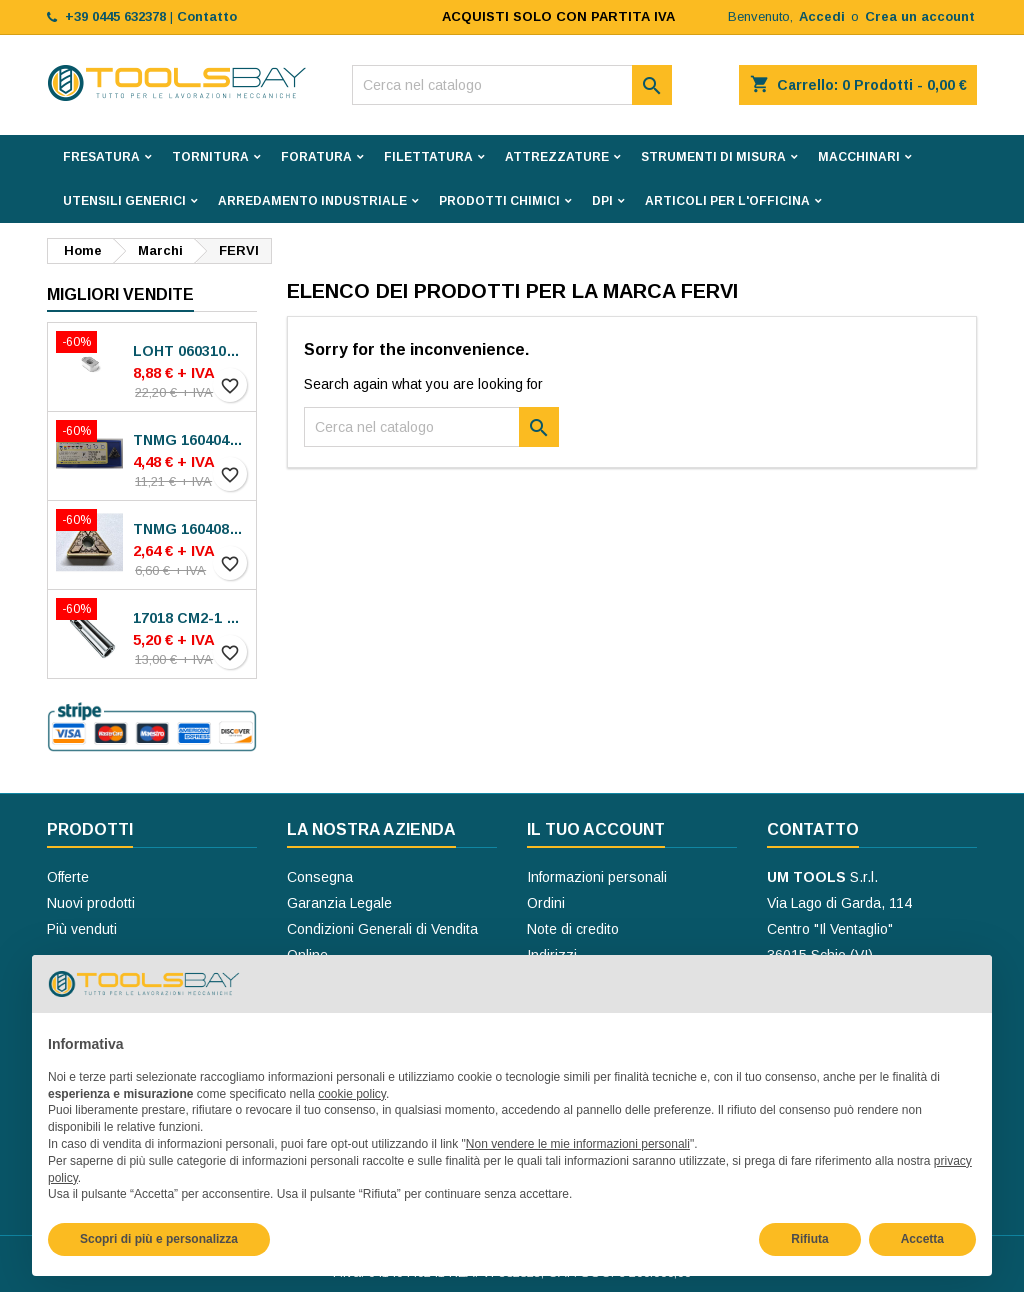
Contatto (813, 829)
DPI (602, 201)
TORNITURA (210, 157)
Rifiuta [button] (809, 1239)
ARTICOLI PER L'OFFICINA (727, 201)
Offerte (68, 877)
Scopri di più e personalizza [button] (159, 1239)
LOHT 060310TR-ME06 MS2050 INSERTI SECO (190, 351)
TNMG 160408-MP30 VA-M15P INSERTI (190, 529)
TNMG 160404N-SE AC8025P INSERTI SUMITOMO (190, 440)
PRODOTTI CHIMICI (499, 201)
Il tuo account (596, 829)
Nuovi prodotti (91, 903)
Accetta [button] (922, 1239)
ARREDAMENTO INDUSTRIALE (312, 201)
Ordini (546, 903)
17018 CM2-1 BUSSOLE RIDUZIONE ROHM (190, 618)
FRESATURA (101, 157)
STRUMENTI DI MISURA (713, 157)
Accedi (822, 16)
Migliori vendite (120, 294)
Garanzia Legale (339, 903)
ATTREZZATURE (557, 157)
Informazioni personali (597, 877)
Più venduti (82, 929)
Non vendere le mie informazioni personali (578, 1144)
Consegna (320, 877)
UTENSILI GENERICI (124, 201)
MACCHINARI (859, 157)
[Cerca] (512, 85)
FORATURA (316, 157)
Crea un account (920, 16)
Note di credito (573, 929)
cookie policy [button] (352, 1094)
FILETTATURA (428, 157)
